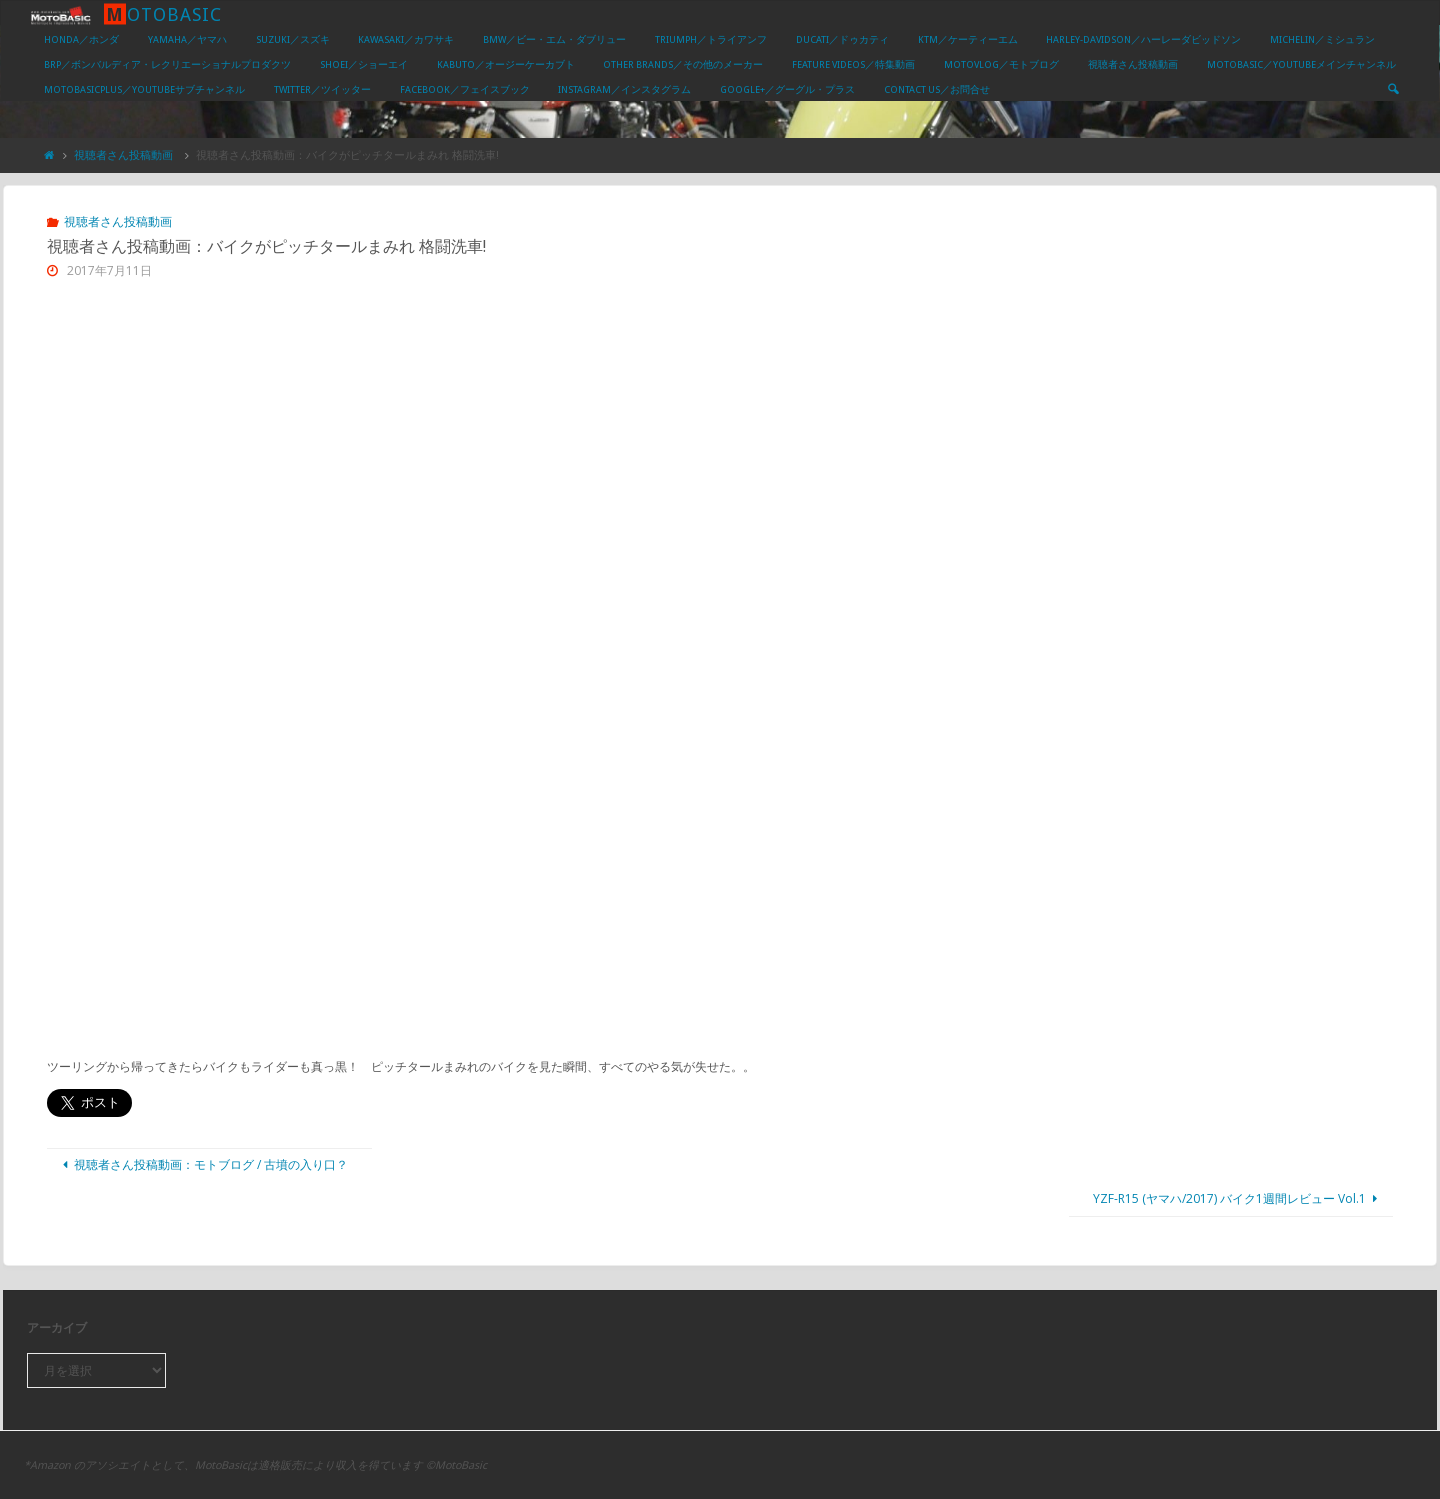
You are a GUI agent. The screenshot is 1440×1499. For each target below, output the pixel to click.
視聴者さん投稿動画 (123, 154)
